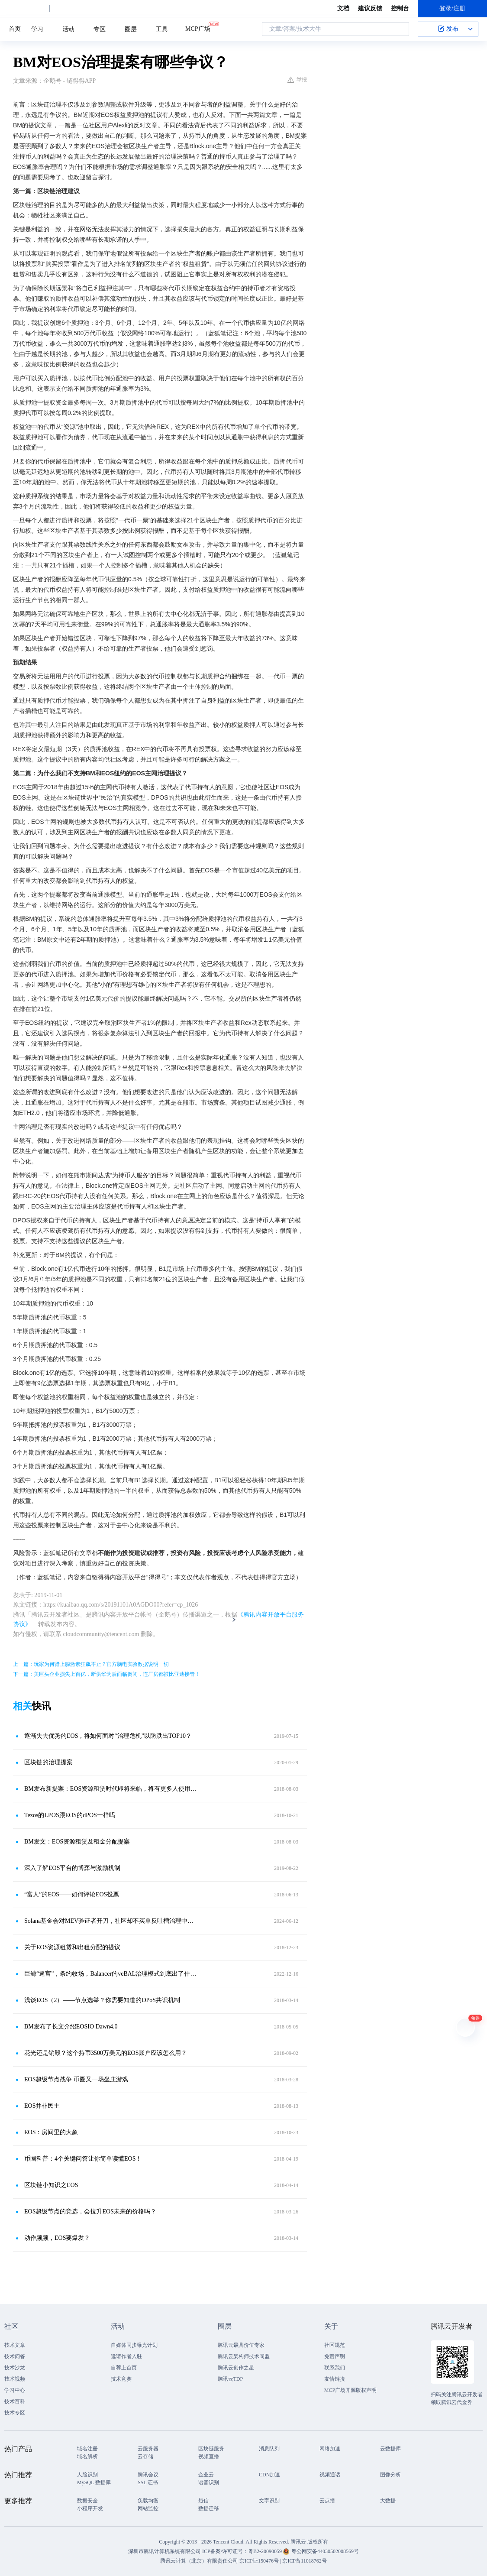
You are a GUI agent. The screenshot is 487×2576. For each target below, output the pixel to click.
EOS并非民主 (42, 2106)
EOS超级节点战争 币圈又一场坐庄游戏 (76, 2079)
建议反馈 (370, 8)
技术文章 (14, 2345)
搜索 (400, 29)
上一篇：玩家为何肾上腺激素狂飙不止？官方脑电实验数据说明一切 (91, 1664)
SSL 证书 (148, 2482)
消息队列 (269, 2449)
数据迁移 (208, 2508)
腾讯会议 (148, 2475)
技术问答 (14, 2356)
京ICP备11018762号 (304, 2561)
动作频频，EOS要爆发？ (57, 2238)
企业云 (206, 2475)
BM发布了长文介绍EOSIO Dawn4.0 (70, 2026)
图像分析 (390, 2475)
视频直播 (208, 2456)
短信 (203, 2501)
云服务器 (148, 2449)
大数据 (388, 2501)
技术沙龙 (14, 2368)
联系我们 (334, 2368)
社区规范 (334, 2345)
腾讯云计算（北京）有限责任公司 (199, 2561)
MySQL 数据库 (94, 2482)
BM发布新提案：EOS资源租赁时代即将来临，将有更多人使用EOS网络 (111, 1788)
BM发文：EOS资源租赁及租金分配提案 (77, 1841)
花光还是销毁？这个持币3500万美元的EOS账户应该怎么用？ (105, 2053)
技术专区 (14, 2413)
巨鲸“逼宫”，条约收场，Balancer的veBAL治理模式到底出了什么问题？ (111, 1973)
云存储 (145, 2456)
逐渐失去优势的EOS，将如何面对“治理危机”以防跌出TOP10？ (108, 1736)
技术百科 (14, 2401)
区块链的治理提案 (48, 1762)
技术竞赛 (121, 2379)
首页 (15, 29)
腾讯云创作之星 (236, 2368)
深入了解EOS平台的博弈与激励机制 (72, 1868)
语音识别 (208, 2482)
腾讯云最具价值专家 (241, 2345)
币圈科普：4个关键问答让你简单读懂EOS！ (83, 2158)
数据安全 (87, 2501)
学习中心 (14, 2390)
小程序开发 (90, 2508)
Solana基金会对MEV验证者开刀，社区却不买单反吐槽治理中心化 (111, 1921)
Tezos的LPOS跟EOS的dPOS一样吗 (69, 1815)
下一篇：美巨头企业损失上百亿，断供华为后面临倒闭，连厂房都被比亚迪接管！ (106, 1674)
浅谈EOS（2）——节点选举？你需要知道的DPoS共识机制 (102, 2000)
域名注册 (87, 2449)
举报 (297, 79)
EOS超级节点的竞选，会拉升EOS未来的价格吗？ (90, 2211)
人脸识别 (87, 2475)
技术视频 (14, 2379)
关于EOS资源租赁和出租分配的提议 (72, 1947)
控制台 (400, 8)
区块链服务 (211, 2449)
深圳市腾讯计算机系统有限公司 (164, 2551)
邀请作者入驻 (126, 2356)
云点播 (327, 2501)
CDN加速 (269, 2475)
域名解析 (87, 2456)
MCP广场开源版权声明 (350, 2390)
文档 (343, 8)
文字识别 (269, 2501)
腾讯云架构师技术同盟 (244, 2356)
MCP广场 (197, 28)
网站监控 (148, 2508)
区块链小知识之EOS (51, 2185)
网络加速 (329, 2449)
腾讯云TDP (230, 2379)
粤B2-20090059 (265, 2551)
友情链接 (334, 2379)
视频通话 (329, 2475)
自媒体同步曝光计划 (134, 2345)
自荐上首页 (124, 2368)
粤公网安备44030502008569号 (325, 2551)
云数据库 (390, 2449)
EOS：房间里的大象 (51, 2132)
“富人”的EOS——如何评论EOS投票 (71, 1894)
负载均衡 (148, 2501)
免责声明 (334, 2356)
